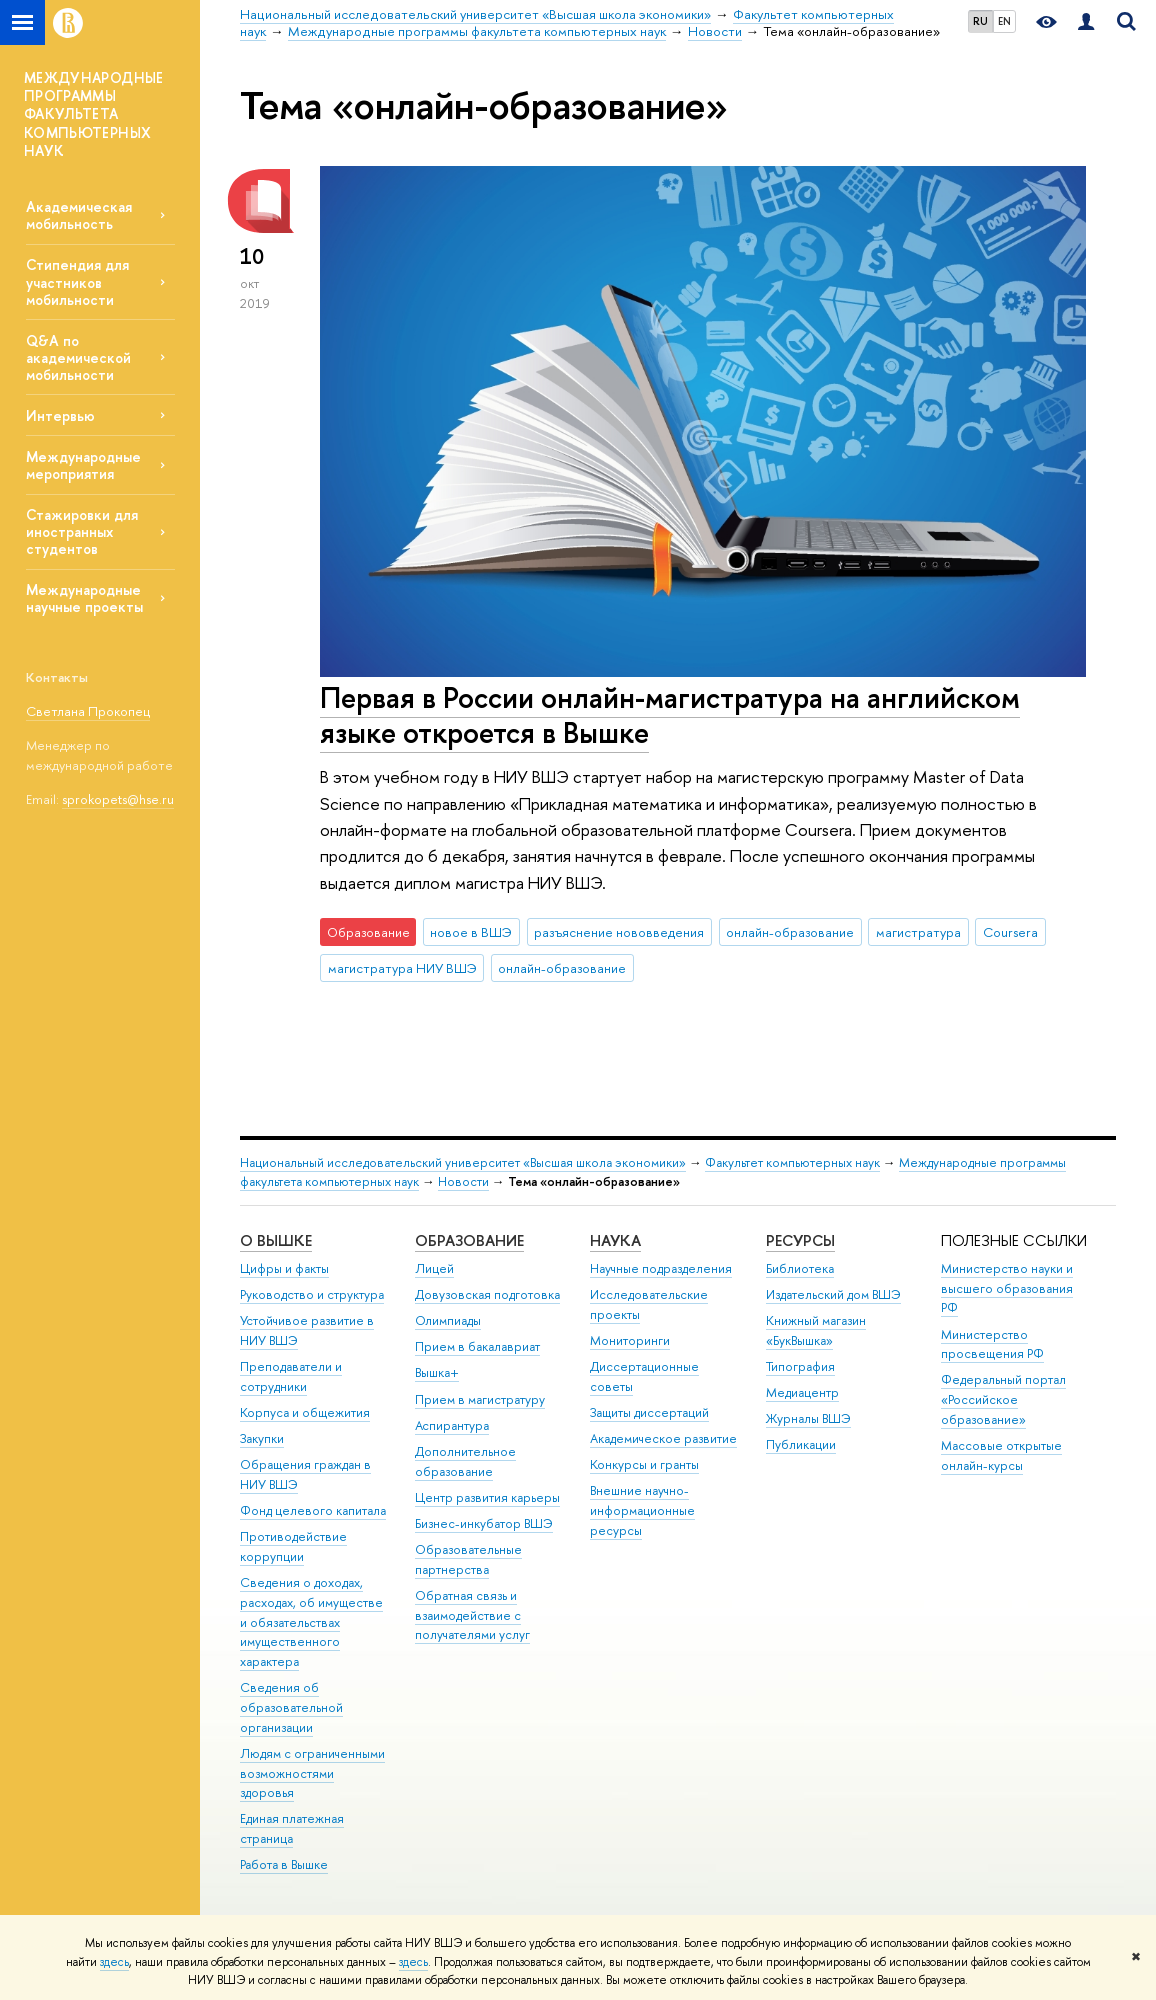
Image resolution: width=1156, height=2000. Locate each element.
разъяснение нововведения (619, 932)
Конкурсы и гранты (644, 1464)
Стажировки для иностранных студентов (82, 531)
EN (1004, 21)
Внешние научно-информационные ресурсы (642, 1510)
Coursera (1010, 932)
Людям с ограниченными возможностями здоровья (312, 1773)
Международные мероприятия (83, 465)
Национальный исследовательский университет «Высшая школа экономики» (463, 1162)
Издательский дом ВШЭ (833, 1294)
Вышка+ (437, 1372)
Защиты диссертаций (649, 1412)
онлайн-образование (790, 932)
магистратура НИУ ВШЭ (402, 968)
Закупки (262, 1438)
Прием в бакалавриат (477, 1346)
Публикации (801, 1444)
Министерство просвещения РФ (992, 1344)
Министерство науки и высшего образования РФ (1007, 1288)
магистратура (918, 932)
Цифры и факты (284, 1268)
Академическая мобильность (79, 215)
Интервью (60, 415)
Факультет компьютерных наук (792, 1162)
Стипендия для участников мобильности (77, 281)
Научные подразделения (661, 1268)
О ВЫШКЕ (276, 1240)
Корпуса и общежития (305, 1412)
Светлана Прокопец (88, 711)
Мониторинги (630, 1340)
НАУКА (615, 1240)
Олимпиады (448, 1320)
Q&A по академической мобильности (78, 357)
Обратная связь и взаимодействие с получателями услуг (472, 1615)
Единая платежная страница (292, 1828)
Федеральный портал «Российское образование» (1003, 1399)
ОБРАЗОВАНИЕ (469, 1240)
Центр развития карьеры (487, 1497)
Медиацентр (802, 1392)
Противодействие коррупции (293, 1546)
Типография (800, 1366)
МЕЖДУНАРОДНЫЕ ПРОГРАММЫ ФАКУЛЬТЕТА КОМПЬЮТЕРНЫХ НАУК (94, 114)
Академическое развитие (663, 1438)
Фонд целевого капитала (313, 1510)
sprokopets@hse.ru (118, 799)
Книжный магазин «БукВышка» (816, 1330)
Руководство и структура (312, 1294)
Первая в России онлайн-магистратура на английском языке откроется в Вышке (670, 715)
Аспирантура (452, 1425)
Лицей (434, 1268)
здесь (114, 1962)
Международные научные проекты (84, 598)
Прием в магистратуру (480, 1399)
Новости (463, 1181)
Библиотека (800, 1268)
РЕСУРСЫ (800, 1240)
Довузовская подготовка (487, 1294)
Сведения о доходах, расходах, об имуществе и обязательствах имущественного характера (311, 1622)
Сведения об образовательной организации (291, 1707)
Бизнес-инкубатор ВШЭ (484, 1523)
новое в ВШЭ (471, 932)
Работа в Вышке (284, 1864)
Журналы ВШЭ (808, 1418)
